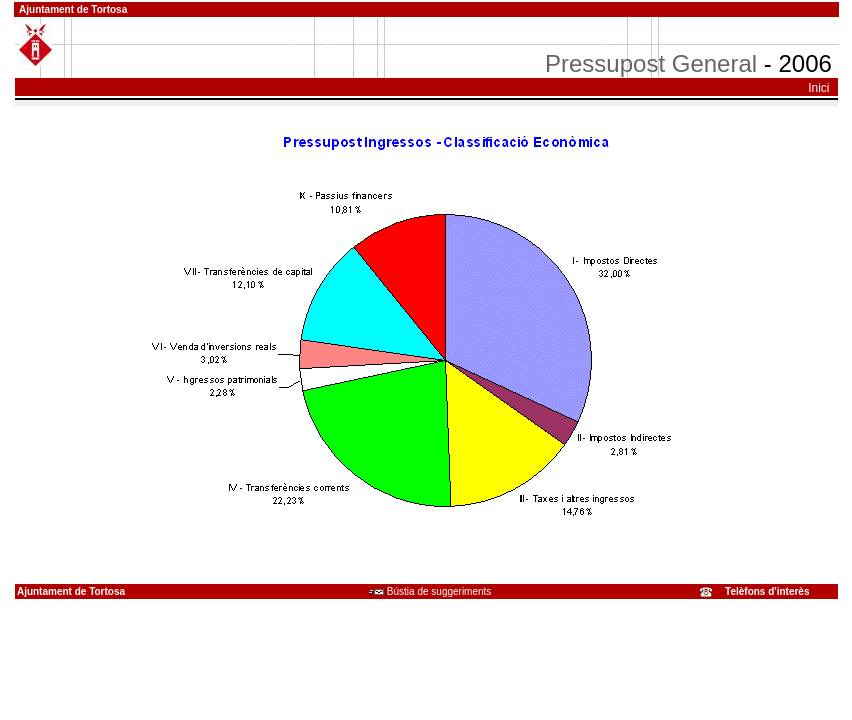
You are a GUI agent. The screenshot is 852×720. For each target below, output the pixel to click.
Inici (818, 88)
